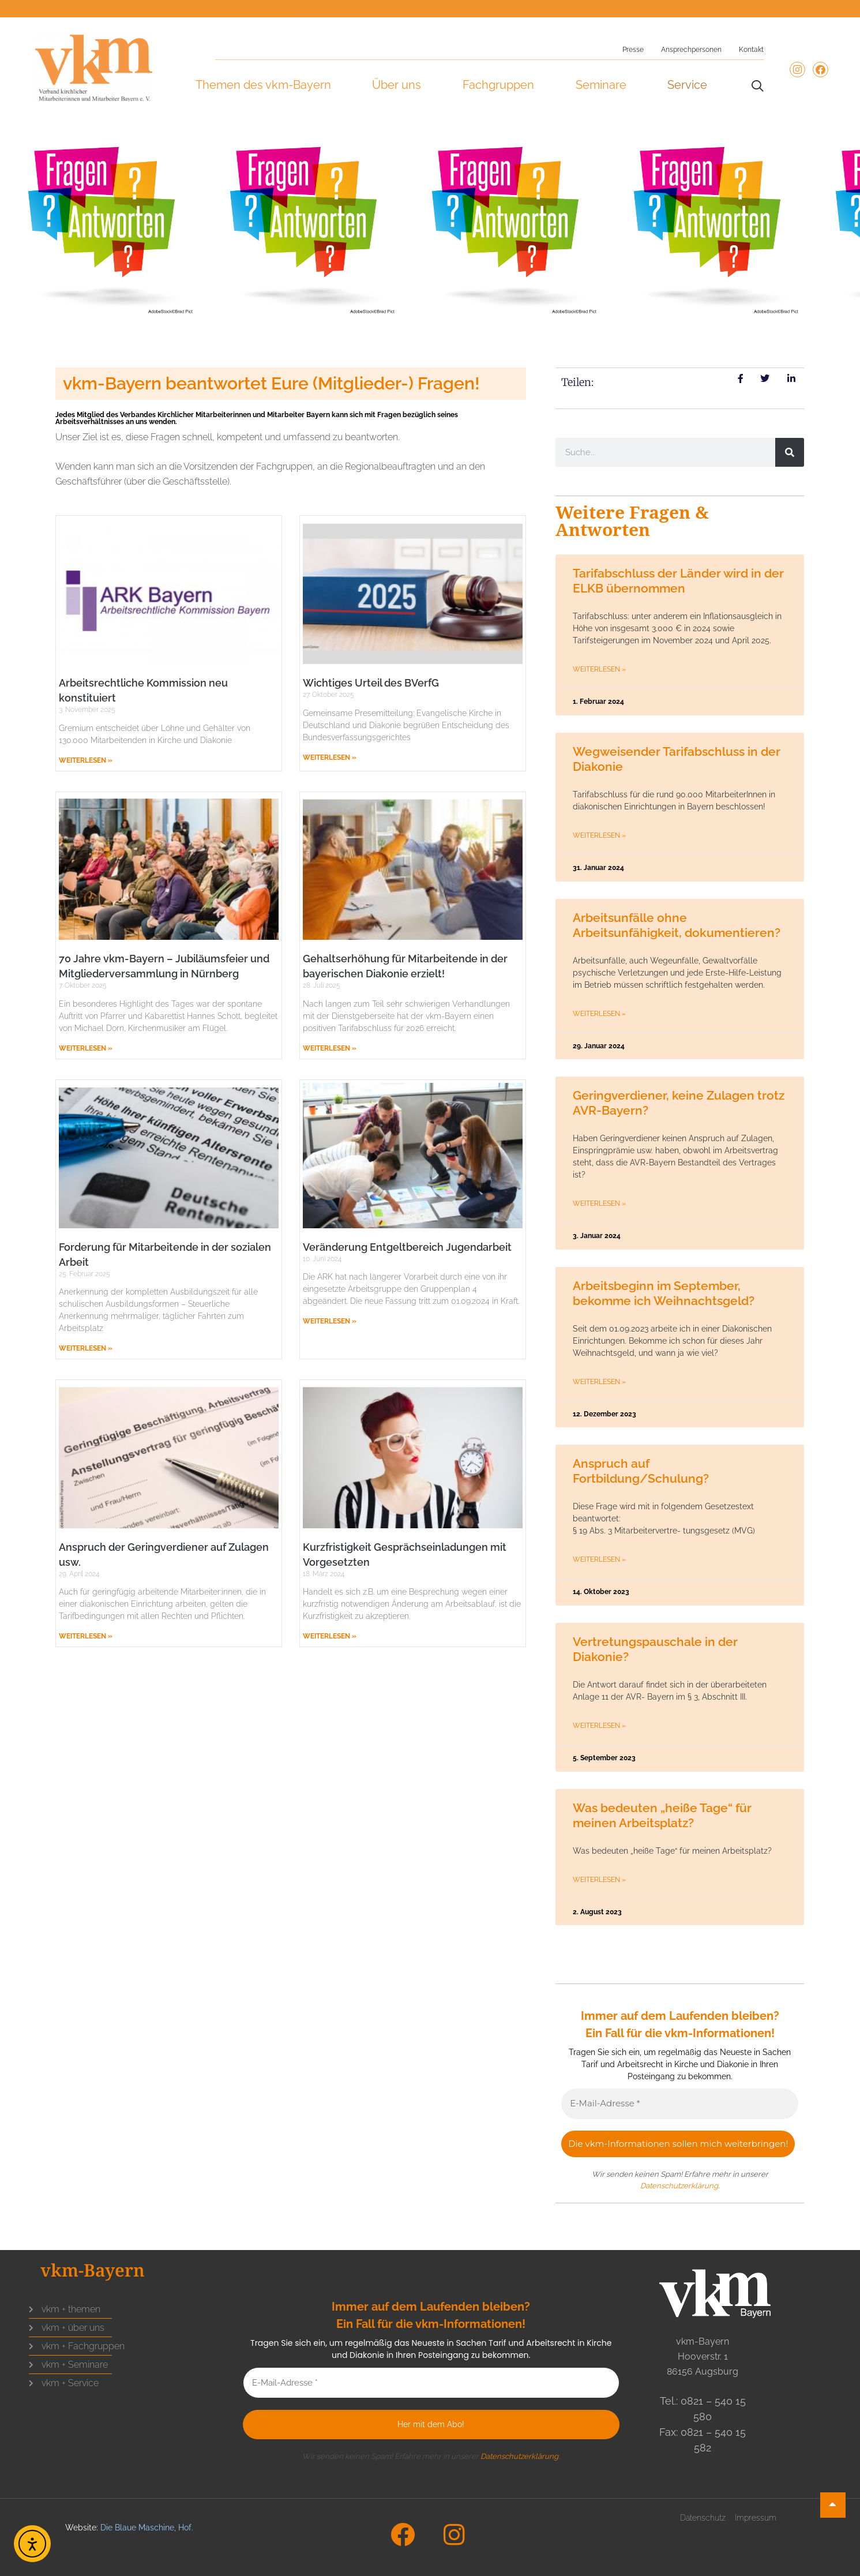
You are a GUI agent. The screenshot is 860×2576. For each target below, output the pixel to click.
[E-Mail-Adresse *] (679, 2103)
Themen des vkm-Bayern (263, 85)
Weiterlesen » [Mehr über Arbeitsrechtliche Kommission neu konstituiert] (85, 760)
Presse (633, 50)
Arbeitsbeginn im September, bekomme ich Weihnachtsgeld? (663, 1293)
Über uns (396, 85)
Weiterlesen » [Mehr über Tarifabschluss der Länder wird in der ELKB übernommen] (599, 669)
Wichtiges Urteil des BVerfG (371, 683)
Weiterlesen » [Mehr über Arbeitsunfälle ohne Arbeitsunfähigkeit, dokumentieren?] (599, 1014)
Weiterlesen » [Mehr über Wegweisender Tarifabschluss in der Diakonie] (599, 835)
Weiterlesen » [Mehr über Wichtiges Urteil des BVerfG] (329, 757)
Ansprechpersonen (691, 50)
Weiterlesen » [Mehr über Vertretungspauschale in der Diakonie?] (599, 1726)
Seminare (601, 85)
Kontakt (751, 50)
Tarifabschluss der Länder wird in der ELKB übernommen (678, 580)
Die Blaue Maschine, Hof (145, 2527)
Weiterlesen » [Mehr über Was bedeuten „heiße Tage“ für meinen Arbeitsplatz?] (599, 1880)
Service (687, 85)
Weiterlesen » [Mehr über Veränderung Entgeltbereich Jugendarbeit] (329, 1321)
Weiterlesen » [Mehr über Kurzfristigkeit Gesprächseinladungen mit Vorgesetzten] (329, 1636)
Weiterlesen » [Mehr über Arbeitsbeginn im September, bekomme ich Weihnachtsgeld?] (599, 1382)
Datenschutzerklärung (679, 2185)
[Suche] (789, 452)
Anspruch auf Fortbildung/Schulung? (641, 1471)
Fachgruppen (498, 85)
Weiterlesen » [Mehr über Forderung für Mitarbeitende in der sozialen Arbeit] (85, 1348)
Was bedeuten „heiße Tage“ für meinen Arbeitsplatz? (662, 1815)
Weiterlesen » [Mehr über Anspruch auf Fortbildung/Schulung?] (599, 1559)
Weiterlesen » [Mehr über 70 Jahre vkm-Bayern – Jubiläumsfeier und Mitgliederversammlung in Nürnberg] (85, 1048)
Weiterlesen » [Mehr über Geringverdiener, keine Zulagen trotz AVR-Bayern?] (599, 1203)
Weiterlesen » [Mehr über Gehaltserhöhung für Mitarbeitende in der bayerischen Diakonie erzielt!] (329, 1048)
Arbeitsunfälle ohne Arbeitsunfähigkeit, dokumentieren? (676, 925)
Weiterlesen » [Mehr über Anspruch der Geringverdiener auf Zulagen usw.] (85, 1636)
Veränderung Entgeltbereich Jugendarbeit (407, 1247)
